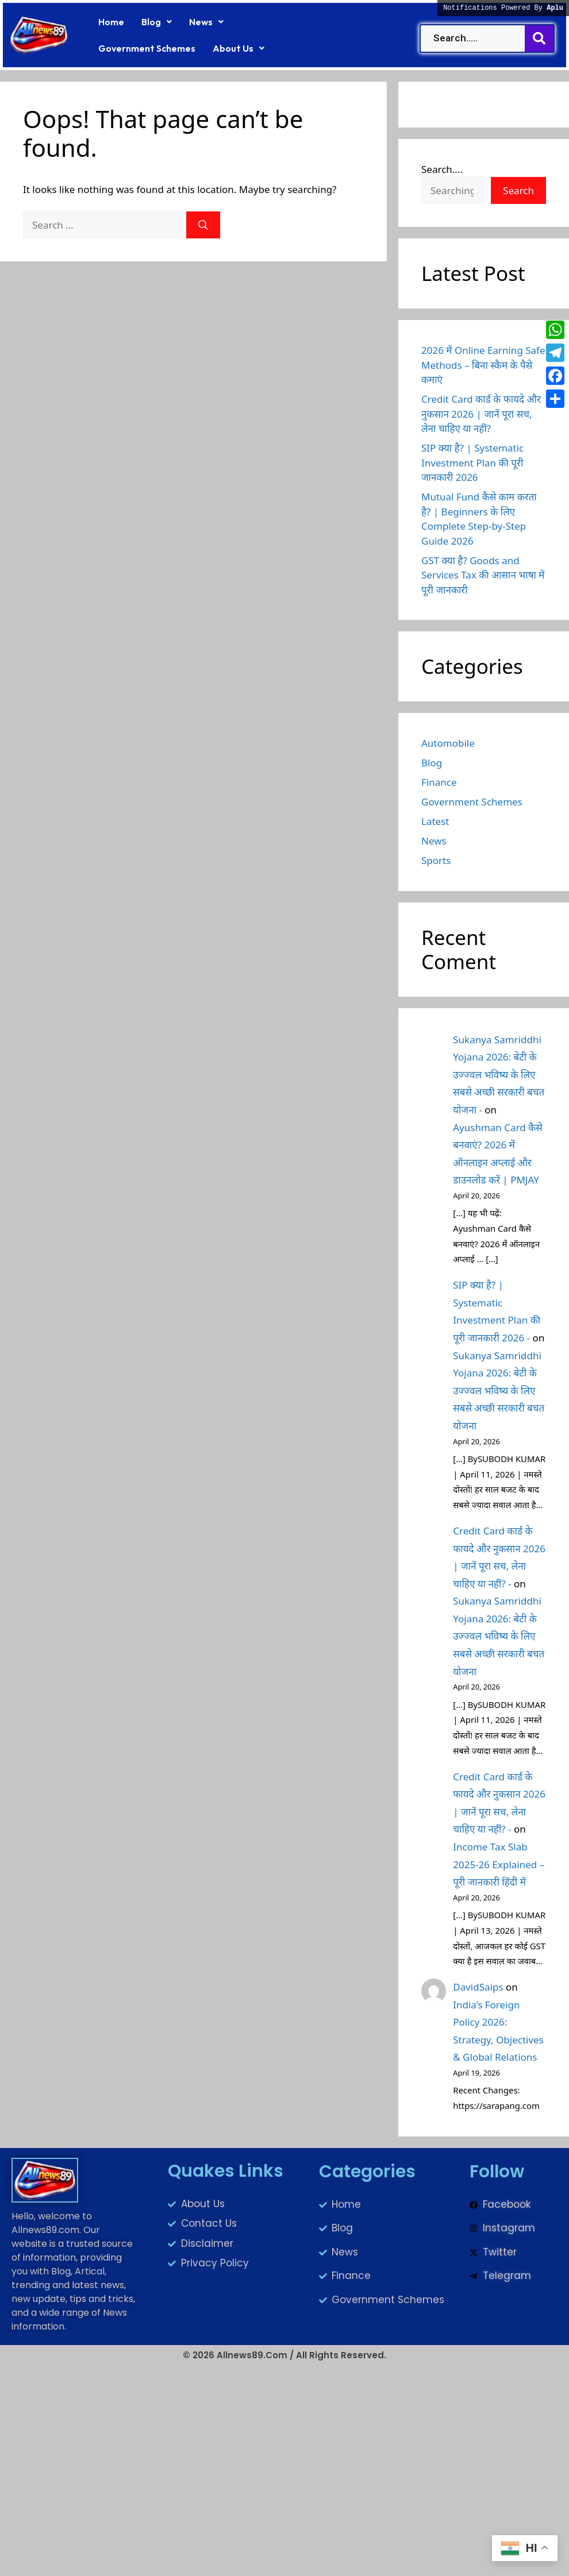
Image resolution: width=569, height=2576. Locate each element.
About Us (238, 48)
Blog (156, 22)
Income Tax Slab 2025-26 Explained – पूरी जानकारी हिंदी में (498, 1864)
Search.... (442, 169)
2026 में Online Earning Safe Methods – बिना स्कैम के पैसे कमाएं (483, 365)
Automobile (448, 743)
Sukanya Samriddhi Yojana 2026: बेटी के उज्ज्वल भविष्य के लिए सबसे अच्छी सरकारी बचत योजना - (498, 1074)
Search (518, 190)
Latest (435, 821)
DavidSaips (478, 1986)
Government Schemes (146, 48)
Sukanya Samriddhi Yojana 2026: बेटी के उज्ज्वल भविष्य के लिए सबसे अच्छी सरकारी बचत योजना (498, 1390)
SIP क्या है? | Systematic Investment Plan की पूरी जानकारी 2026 (472, 462)
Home (111, 22)
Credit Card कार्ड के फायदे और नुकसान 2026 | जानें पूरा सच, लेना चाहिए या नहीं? (481, 413)
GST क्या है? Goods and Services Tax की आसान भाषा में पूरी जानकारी (483, 575)
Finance (439, 782)
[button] (156, 22)
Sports (436, 860)
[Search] (203, 225)
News (206, 22)
